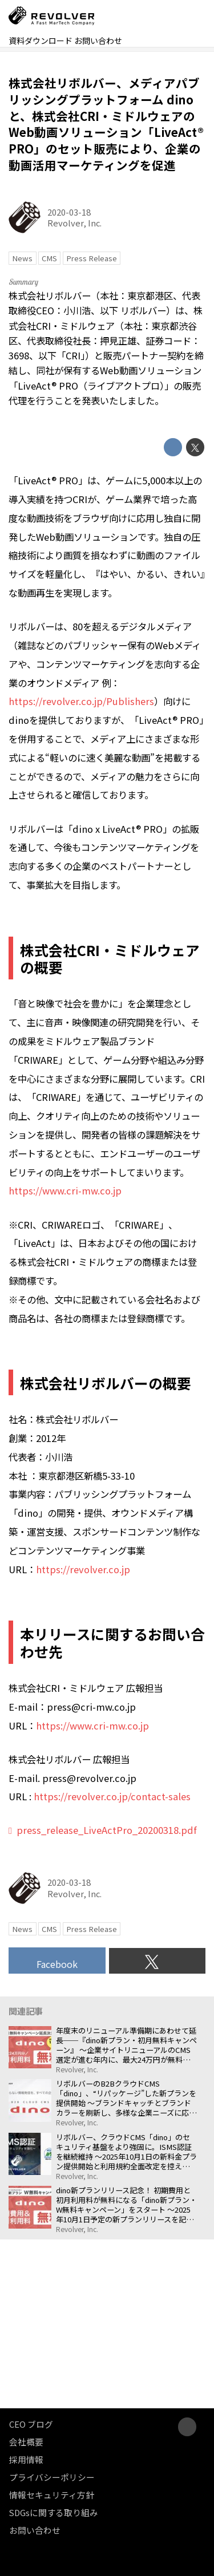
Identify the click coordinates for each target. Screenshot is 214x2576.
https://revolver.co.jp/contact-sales (112, 1796)
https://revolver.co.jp (83, 1569)
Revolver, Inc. (74, 223)
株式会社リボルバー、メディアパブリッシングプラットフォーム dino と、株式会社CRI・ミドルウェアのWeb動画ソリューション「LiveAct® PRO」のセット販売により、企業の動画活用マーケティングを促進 (106, 123)
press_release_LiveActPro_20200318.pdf (107, 1830)
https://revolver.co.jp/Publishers (81, 701)
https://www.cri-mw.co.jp (65, 1190)
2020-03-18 (69, 212)
